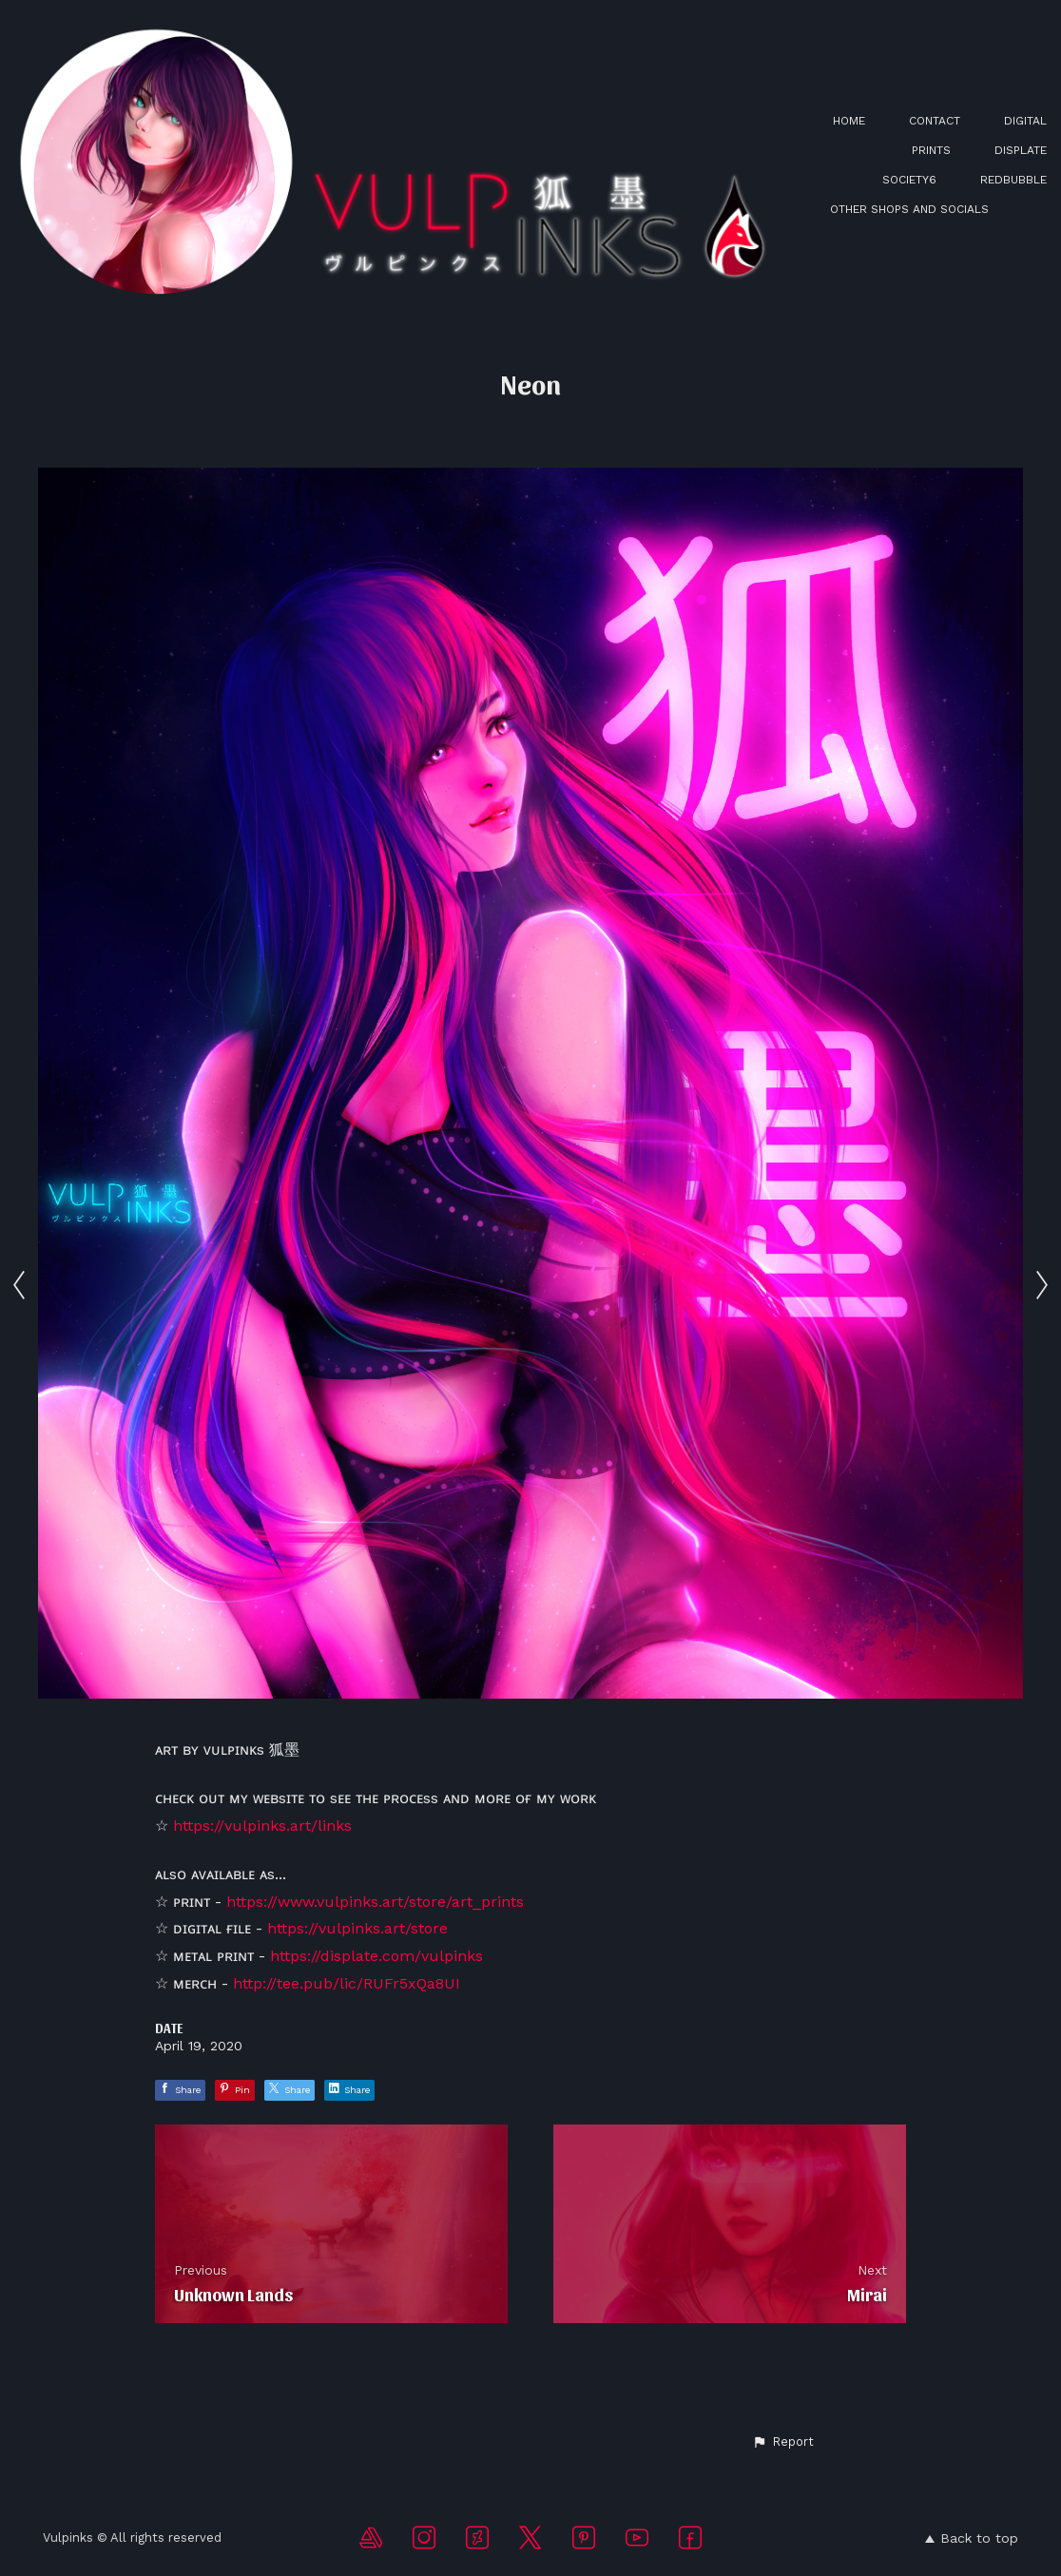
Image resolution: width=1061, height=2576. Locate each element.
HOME (849, 120)
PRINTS (931, 150)
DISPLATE (1020, 150)
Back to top (971, 2538)
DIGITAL (1025, 120)
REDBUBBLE (1013, 179)
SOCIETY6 (909, 179)
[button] (782, 2442)
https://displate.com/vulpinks (376, 1956)
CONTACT (934, 120)
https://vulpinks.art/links (262, 1826)
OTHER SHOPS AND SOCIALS (909, 209)
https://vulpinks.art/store (357, 1928)
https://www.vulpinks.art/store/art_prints (375, 1902)
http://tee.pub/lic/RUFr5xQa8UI (346, 1983)
